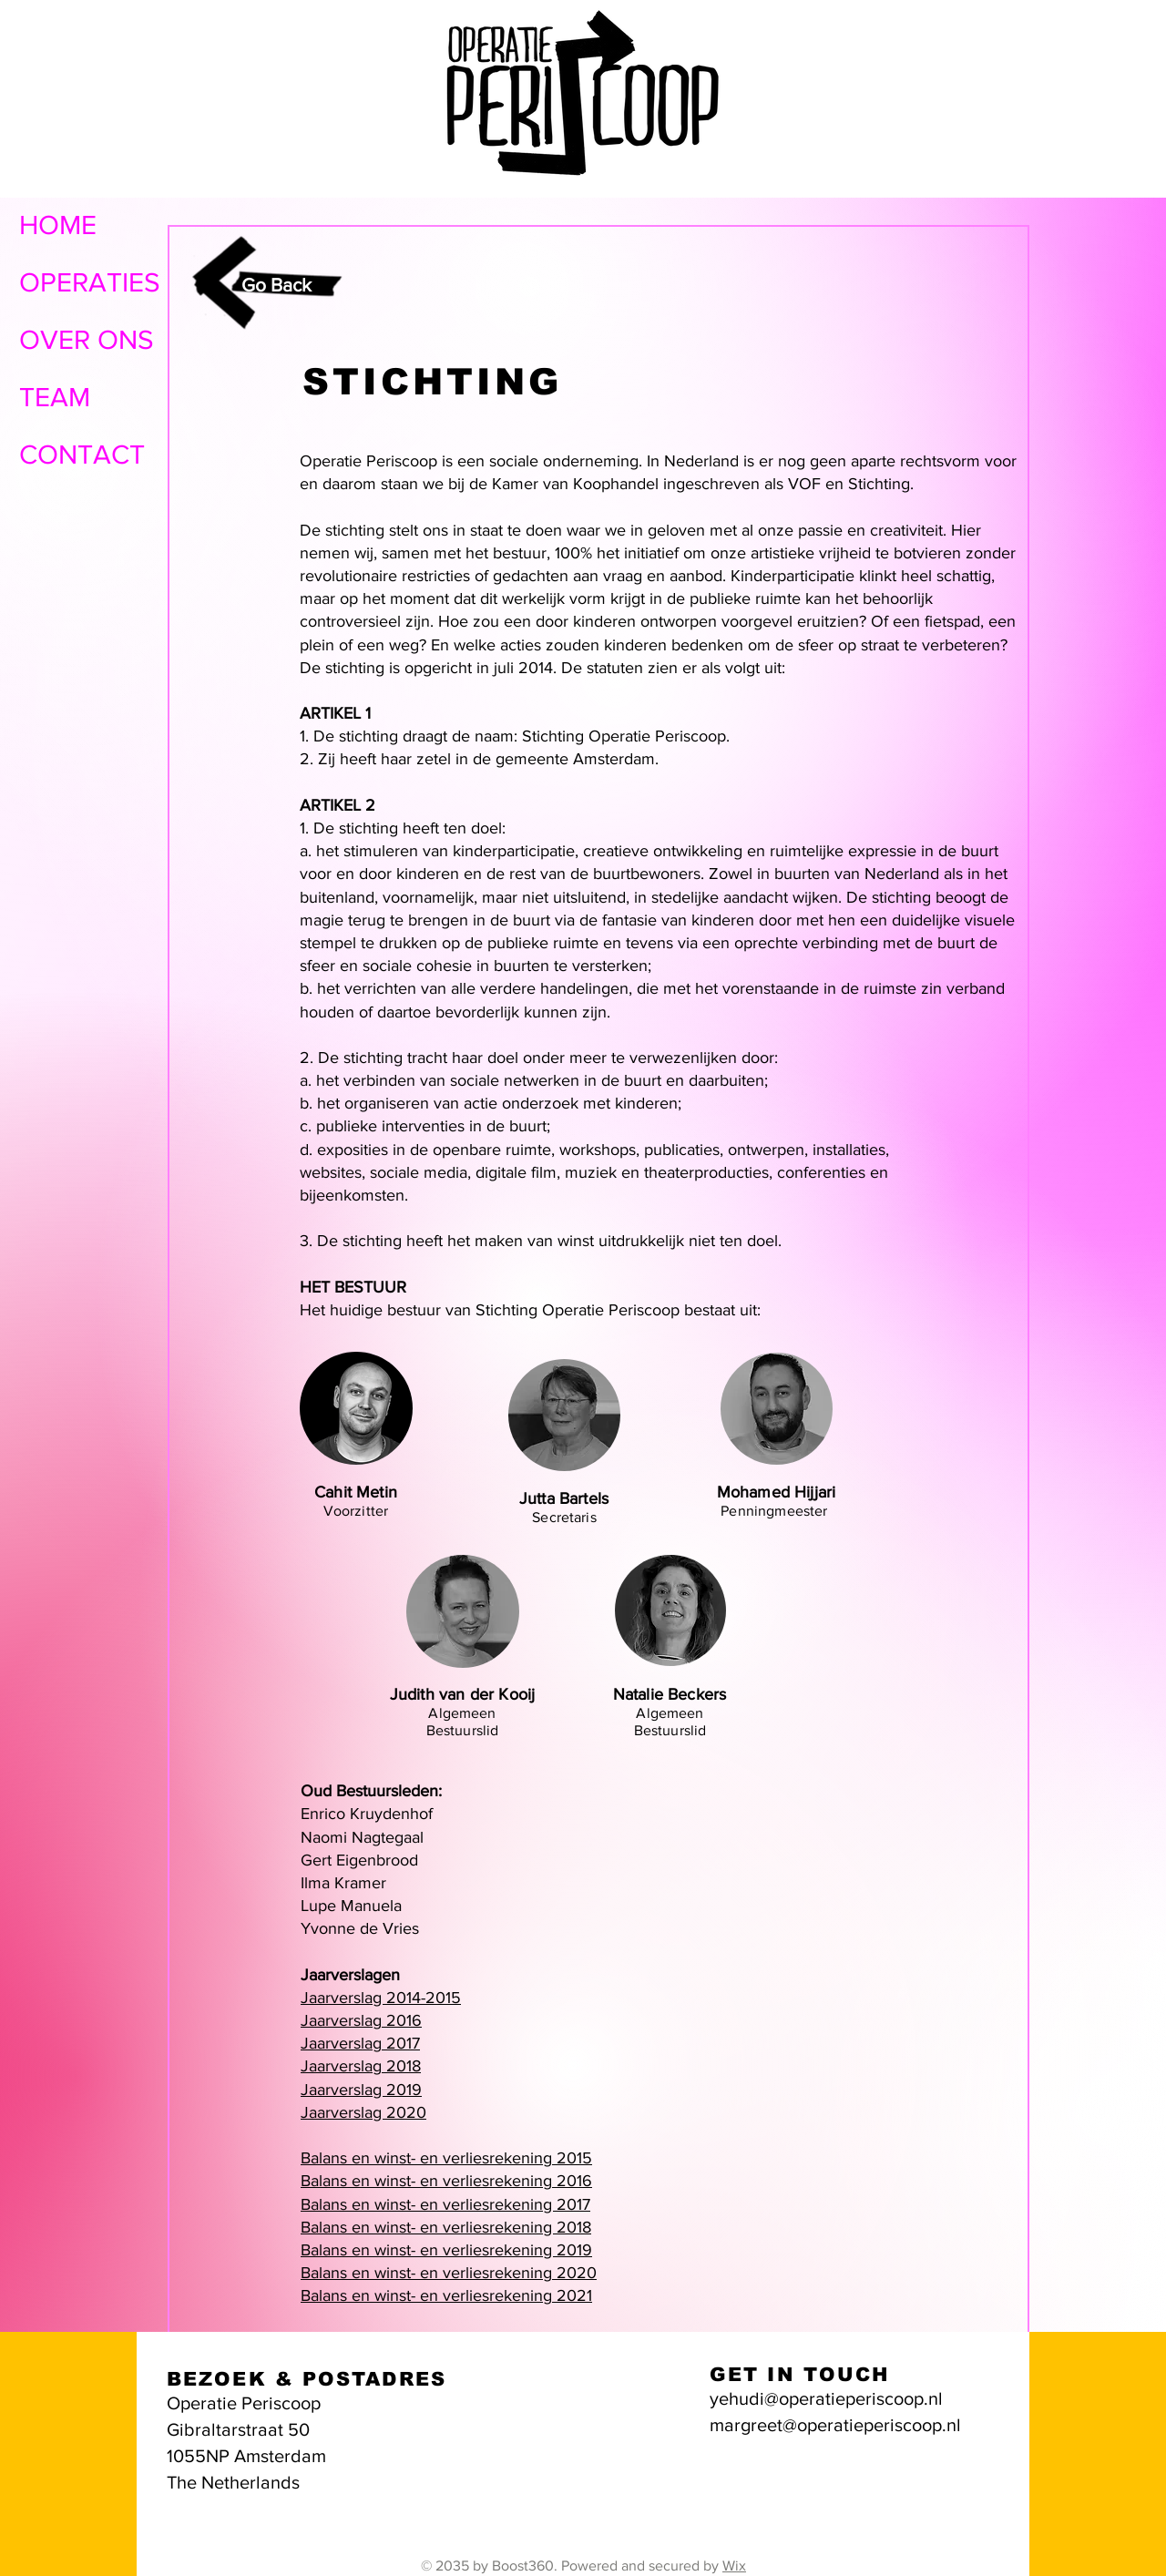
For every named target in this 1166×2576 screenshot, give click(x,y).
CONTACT (82, 454)
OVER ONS (86, 339)
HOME (58, 225)
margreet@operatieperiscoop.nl (835, 2425)
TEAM (54, 397)
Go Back (276, 284)
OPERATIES (89, 282)
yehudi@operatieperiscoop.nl (826, 2398)
